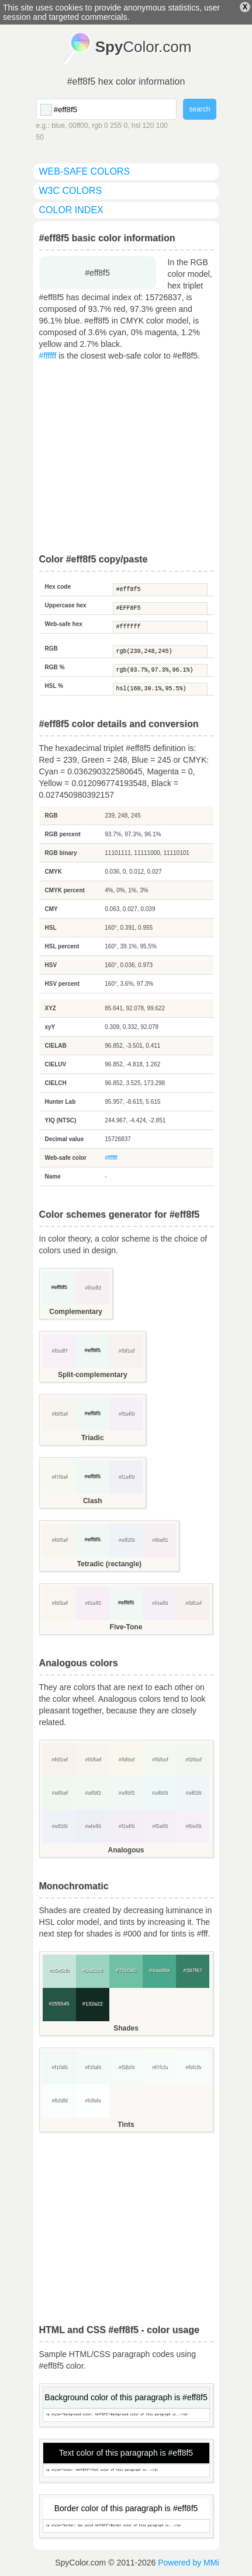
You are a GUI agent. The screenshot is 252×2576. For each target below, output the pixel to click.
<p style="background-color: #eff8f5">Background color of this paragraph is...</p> (126, 2415)
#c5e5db (59, 1970)
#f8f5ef (59, 1413)
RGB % (55, 667)
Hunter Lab (60, 1101)
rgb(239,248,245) (160, 651)
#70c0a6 (126, 1970)
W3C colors (70, 191)
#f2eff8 (126, 1825)
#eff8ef (59, 1792)
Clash (92, 1501)
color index (71, 210)
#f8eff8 (193, 1825)
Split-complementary (92, 1375)
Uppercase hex (66, 605)
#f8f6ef (59, 1602)
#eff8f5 (160, 589)
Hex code (58, 586)
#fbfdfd (59, 2100)
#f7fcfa (159, 2067)
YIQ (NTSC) (61, 1120)
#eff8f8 (159, 1792)
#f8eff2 (93, 1287)
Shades (126, 2028)
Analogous (126, 1850)
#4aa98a (159, 1970)
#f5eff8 (126, 1413)
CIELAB (56, 1045)
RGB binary (61, 853)
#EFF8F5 (160, 608)
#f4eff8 (159, 1602)
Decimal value (64, 1139)
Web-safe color (66, 1158)
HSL (51, 927)
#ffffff (48, 355)
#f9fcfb (193, 2067)
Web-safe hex (63, 624)
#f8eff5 (93, 1602)
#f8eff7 (59, 1350)
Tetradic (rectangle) (109, 1564)
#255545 (59, 2004)
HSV (51, 965)
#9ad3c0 (92, 1970)
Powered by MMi (188, 2562)
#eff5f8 (193, 1792)
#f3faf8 (93, 2067)
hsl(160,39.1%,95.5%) (160, 689)
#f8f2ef (59, 1759)
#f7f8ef (59, 1476)
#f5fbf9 (126, 2067)
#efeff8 (93, 1825)
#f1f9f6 (59, 2067)
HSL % (54, 686)
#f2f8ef (193, 1759)
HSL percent (62, 946)
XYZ (50, 1008)
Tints (126, 2124)
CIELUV (56, 1064)
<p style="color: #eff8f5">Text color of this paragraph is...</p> (126, 2470)
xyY (50, 1027)
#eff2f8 (126, 1539)
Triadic (92, 1438)
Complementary (75, 1312)
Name (53, 1176)
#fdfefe (93, 2100)
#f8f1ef (126, 1350)
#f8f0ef (193, 1602)
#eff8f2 (93, 1792)
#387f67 (193, 1970)
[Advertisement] (126, 458)
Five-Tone (126, 1627)
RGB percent (63, 834)
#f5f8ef (159, 1759)
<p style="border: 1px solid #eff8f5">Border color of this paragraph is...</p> (126, 2526)
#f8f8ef (126, 1759)
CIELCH (56, 1083)
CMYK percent (65, 890)
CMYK (53, 871)
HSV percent (62, 984)
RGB (51, 648)
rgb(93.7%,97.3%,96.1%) (160, 670)
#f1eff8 (126, 1476)
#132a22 (92, 2004)
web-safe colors (84, 171)
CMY (51, 909)
